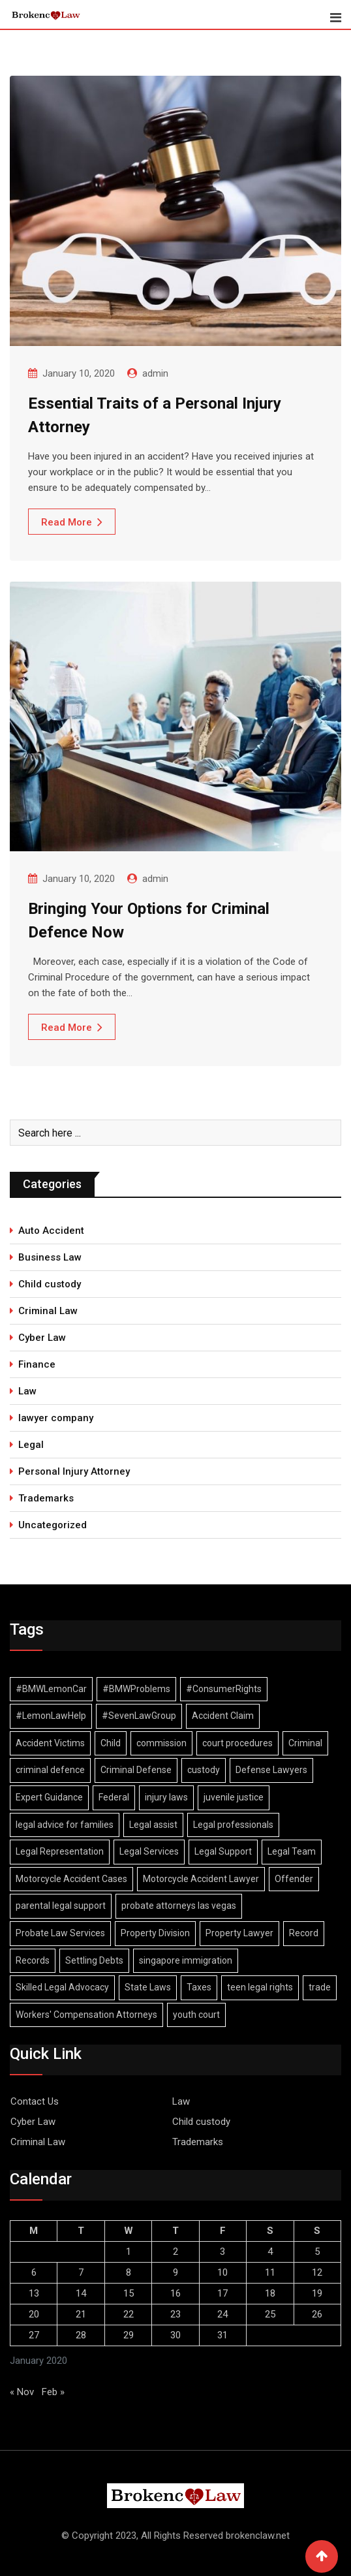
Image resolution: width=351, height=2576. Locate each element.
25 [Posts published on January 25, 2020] (270, 2314)
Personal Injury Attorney (74, 1471)
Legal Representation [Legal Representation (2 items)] (60, 1851)
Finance (36, 1364)
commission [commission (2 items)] (161, 1743)
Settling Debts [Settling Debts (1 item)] (94, 1960)
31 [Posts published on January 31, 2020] (222, 2335)
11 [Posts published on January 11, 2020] (270, 2272)
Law (27, 1391)
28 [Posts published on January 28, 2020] (81, 2335)
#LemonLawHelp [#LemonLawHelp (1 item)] (51, 1715)
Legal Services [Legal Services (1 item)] (149, 1851)
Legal (31, 1445)
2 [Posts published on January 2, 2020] (175, 2251)
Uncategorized (52, 1525)
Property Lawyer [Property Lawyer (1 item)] (239, 1933)
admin (155, 373)
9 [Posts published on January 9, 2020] (175, 2272)
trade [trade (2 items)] (320, 1987)
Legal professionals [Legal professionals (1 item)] (233, 1824)
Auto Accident (51, 1230)
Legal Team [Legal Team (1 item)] (291, 1851)
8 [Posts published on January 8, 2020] (128, 2272)
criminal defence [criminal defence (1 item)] (50, 1770)
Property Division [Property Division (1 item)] (155, 1933)
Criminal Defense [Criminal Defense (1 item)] (136, 1770)
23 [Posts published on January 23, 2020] (175, 2314)
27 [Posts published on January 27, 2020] (34, 2335)
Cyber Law (42, 1337)
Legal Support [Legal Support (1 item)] (223, 1851)
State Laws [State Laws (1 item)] (148, 1987)
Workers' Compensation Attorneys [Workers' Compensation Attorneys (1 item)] (86, 2014)
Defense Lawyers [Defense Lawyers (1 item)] (271, 1770)
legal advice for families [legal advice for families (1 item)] (65, 1824)
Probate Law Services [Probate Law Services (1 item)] (60, 1933)
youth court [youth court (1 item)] (196, 2014)
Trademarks (46, 1498)
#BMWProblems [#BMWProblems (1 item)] (136, 1689)
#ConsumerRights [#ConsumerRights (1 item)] (224, 1689)
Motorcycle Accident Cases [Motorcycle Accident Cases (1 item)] (71, 1879)
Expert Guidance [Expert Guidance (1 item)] (49, 1797)
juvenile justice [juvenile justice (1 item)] (234, 1797)
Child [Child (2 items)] (110, 1743)
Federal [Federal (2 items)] (114, 1797)
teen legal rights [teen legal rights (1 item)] (260, 1987)
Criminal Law (48, 1311)
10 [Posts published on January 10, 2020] (222, 2272)
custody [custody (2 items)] (203, 1770)
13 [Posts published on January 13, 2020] (34, 2293)
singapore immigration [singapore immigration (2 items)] (185, 1960)
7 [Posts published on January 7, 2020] (81, 2272)
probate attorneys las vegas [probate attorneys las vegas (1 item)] (178, 1905)
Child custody (49, 1284)
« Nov (22, 2392)
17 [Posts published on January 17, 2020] (222, 2293)
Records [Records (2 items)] (33, 1960)
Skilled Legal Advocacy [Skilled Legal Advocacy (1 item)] (62, 1987)
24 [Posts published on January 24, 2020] (222, 2314)
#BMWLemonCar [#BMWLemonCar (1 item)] (51, 1689)
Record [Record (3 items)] (303, 1933)
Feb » (53, 2392)
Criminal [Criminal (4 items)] (305, 1743)
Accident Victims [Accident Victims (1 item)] (50, 1743)
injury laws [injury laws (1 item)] (166, 1797)
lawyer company (55, 1418)
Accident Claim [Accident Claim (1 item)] (223, 1715)
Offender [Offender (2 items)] (294, 1879)
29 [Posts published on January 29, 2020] (128, 2335)
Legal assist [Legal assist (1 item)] (153, 1824)
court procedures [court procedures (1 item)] (237, 1743)
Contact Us (34, 2101)
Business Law (50, 1257)
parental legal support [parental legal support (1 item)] (61, 1905)
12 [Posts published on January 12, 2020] (317, 2272)
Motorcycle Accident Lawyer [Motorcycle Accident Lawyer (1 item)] (201, 1879)
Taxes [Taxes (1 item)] (199, 1987)
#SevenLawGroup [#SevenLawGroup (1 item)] (139, 1715)
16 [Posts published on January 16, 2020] (175, 2293)
